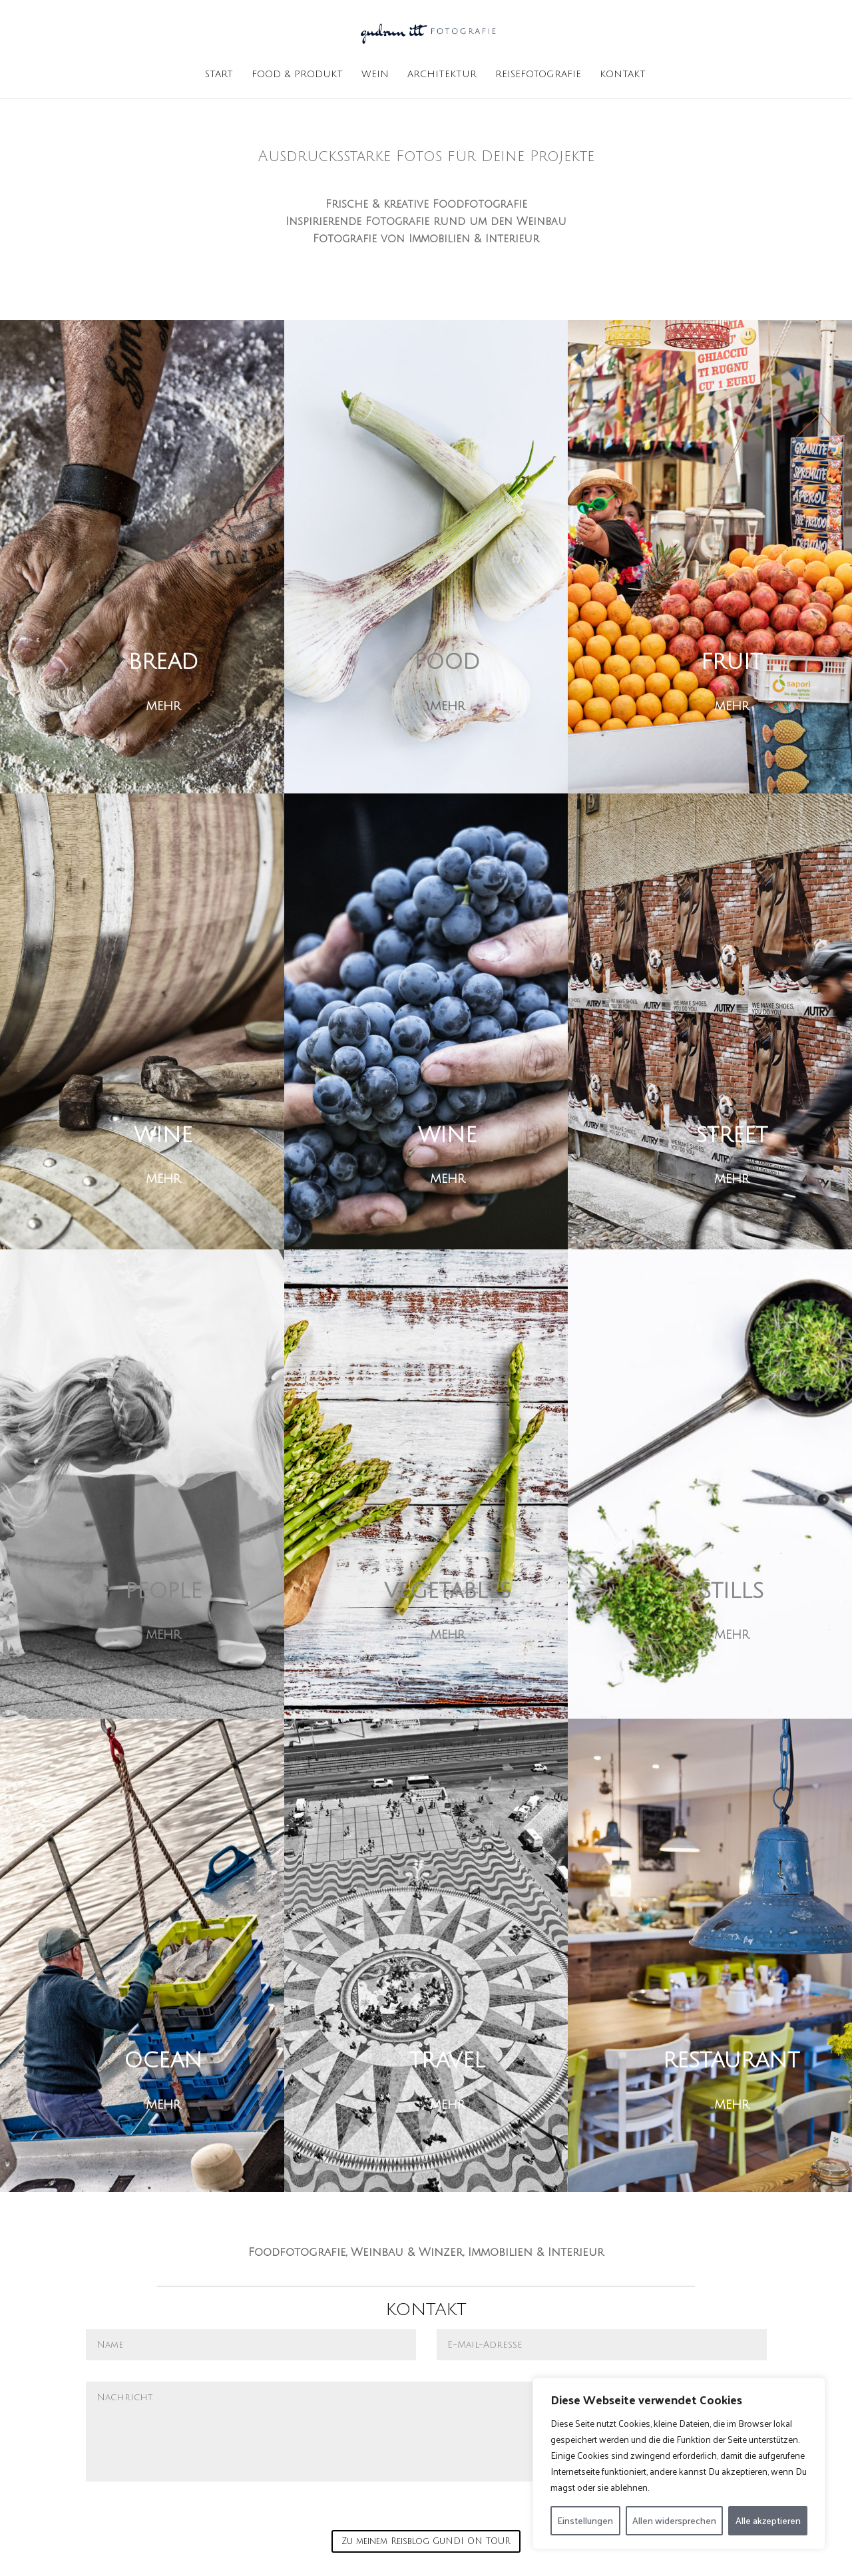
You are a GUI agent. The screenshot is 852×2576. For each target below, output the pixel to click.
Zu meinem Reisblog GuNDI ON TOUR (426, 2541)
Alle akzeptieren (768, 2520)
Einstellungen (585, 2520)
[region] (678, 2463)
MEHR (163, 706)
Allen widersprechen (674, 2520)
